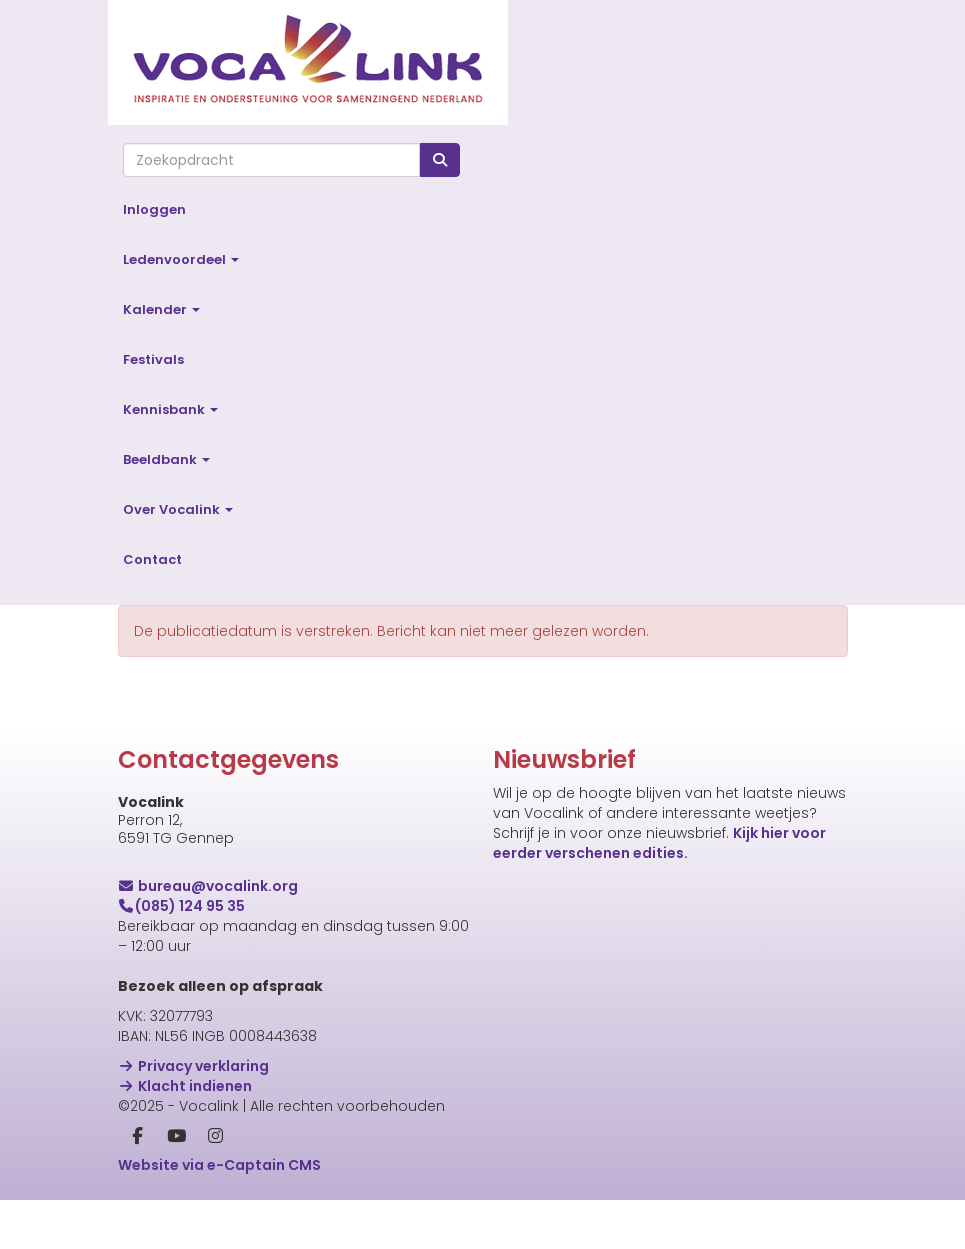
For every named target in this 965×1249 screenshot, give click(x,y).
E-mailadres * (542, 951)
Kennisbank (170, 409)
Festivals (153, 359)
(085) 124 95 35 (182, 906)
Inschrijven (728, 1163)
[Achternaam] (728, 1109)
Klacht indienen (185, 1086)
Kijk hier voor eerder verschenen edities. (659, 843)
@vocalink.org (208, 886)
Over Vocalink (178, 509)
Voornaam (532, 1015)
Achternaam (539, 1079)
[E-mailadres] (728, 981)
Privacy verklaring (194, 1066)
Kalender (161, 309)
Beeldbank (166, 459)
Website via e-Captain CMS (219, 1165)
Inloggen (154, 209)
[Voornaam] (728, 1045)
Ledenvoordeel (181, 259)
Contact (152, 559)
